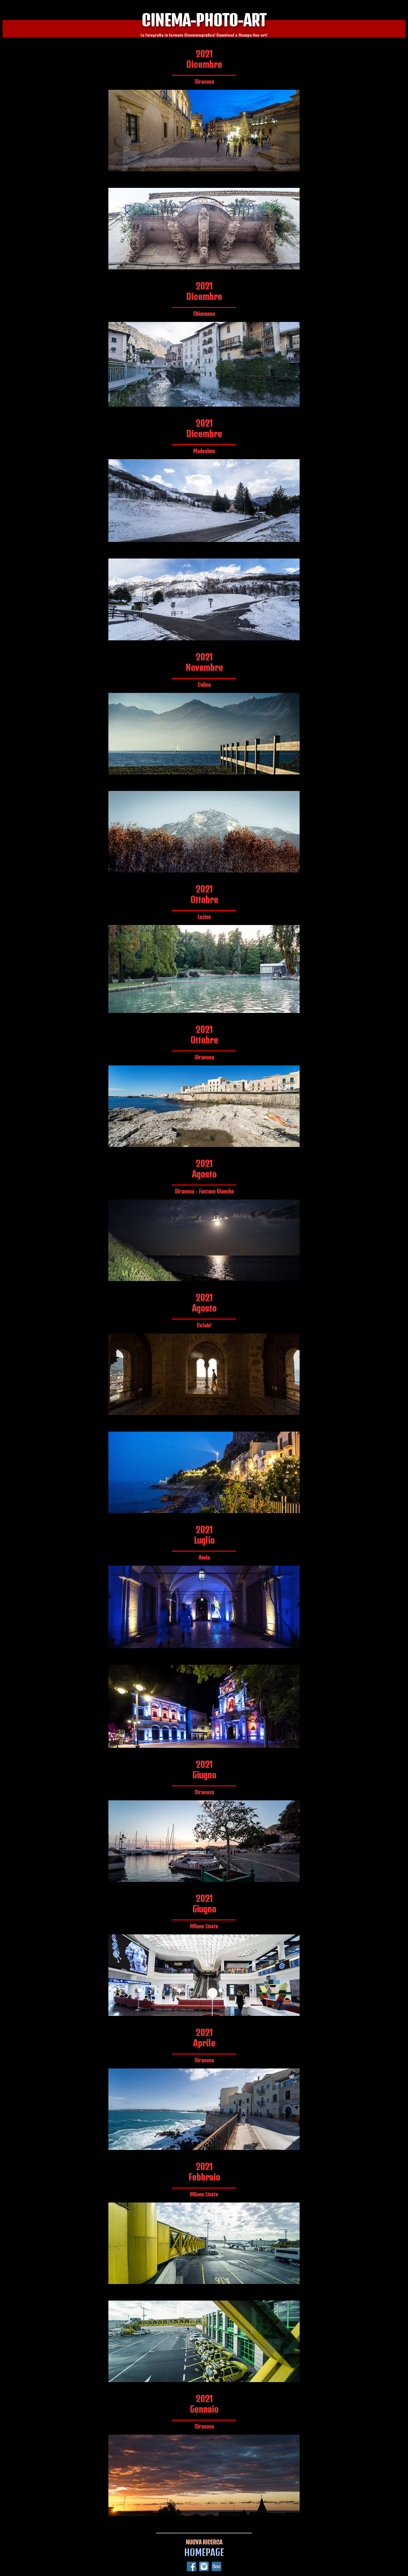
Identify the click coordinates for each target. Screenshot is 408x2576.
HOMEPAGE (204, 2552)
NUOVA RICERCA (204, 2542)
